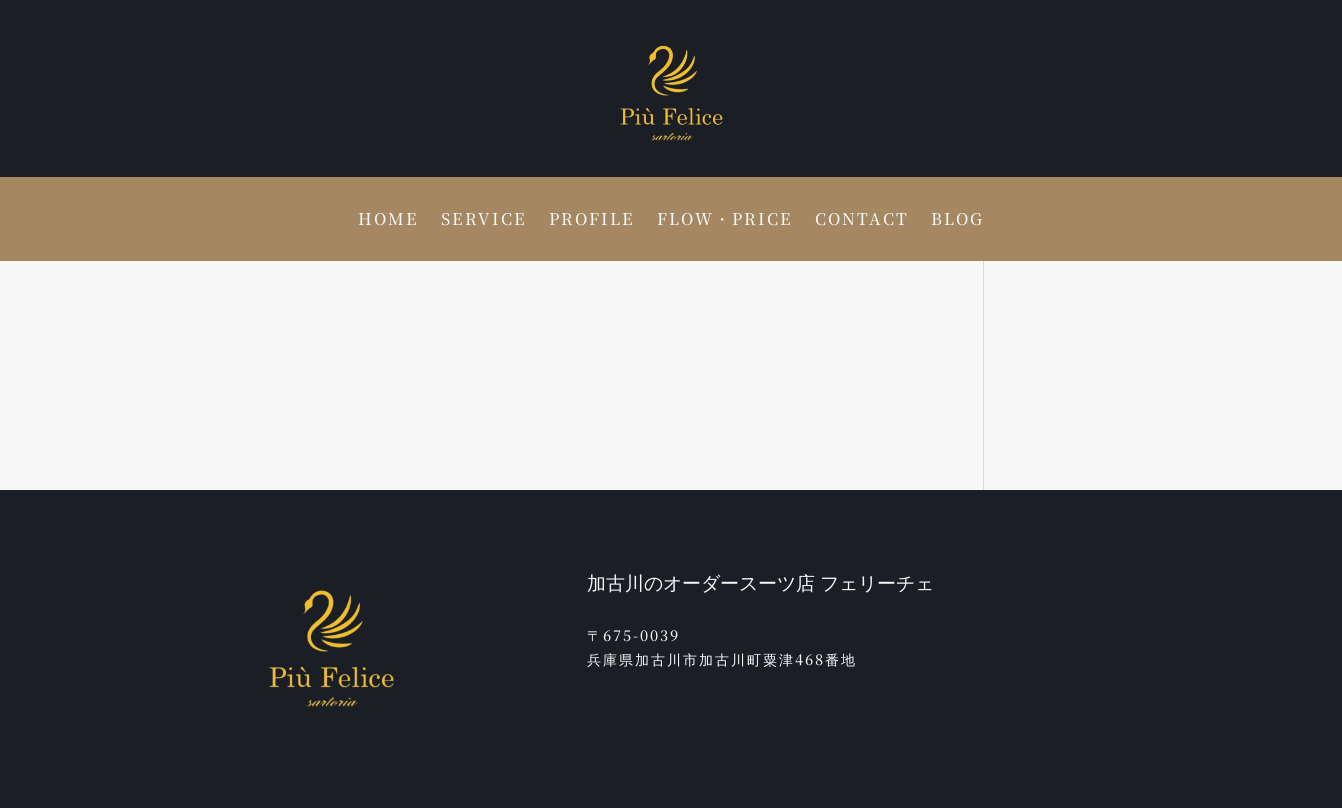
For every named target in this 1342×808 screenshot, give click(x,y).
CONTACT (862, 221)
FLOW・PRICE (725, 221)
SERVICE (484, 221)
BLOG (957, 221)
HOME (388, 221)
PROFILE (592, 221)
